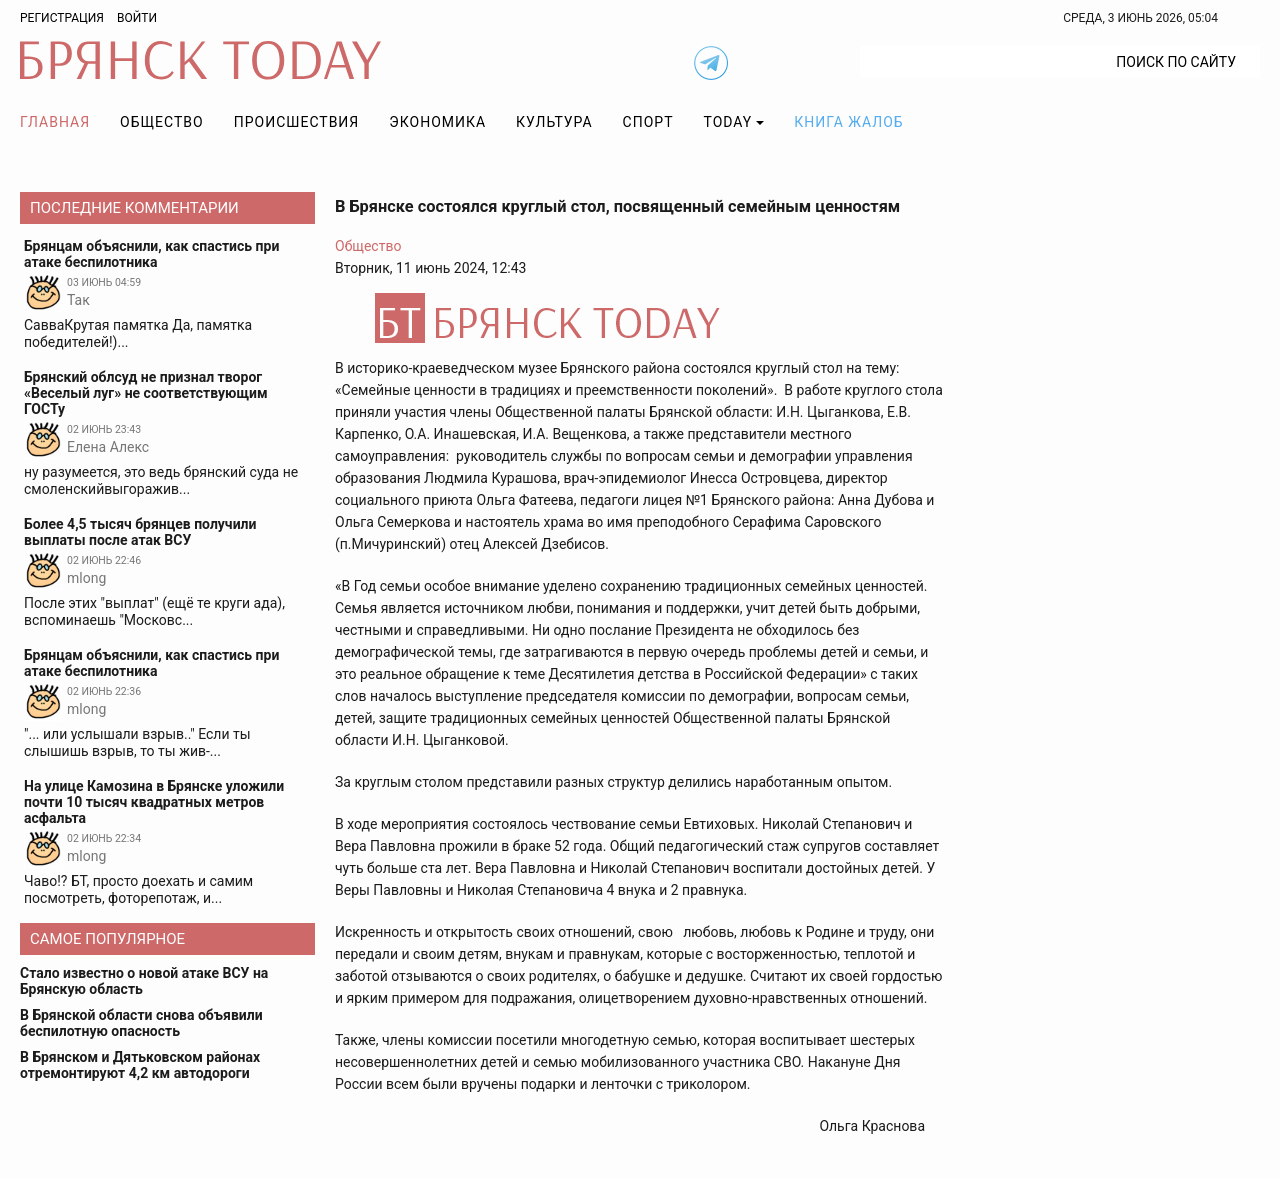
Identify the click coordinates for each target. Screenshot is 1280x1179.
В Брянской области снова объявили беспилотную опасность (141, 1023)
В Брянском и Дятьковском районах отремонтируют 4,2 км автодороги (140, 1065)
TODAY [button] (728, 122)
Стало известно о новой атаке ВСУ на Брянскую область (144, 981)
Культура (554, 122)
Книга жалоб (848, 122)
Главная (55, 122)
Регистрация (62, 18)
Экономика (437, 122)
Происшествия (297, 122)
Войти (137, 18)
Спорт (648, 122)
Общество (162, 122)
